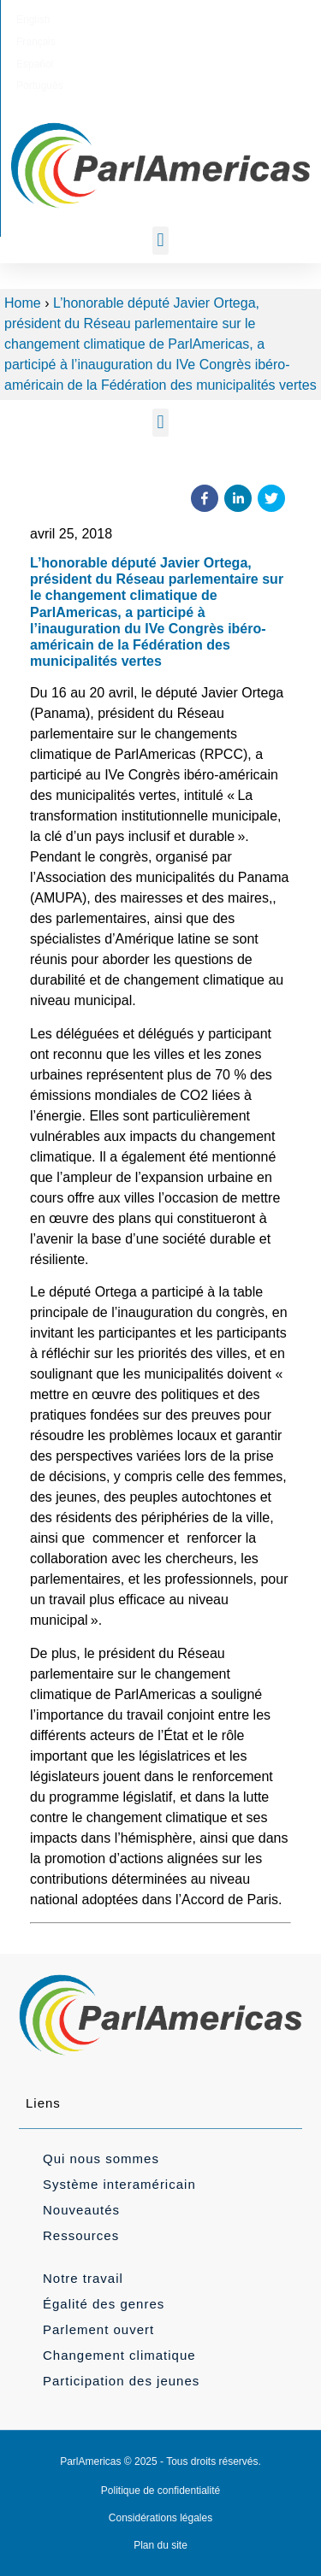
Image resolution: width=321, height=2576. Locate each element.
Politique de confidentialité (160, 2491)
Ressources (81, 2235)
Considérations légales (160, 2518)
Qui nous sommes (101, 2158)
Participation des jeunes (121, 2380)
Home (22, 303)
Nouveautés (81, 2210)
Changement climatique (119, 2355)
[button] (160, 240)
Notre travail (83, 2278)
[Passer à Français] (126, 19)
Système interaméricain (119, 2184)
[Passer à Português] (242, 19)
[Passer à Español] (182, 19)
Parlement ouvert (98, 2329)
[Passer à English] (73, 19)
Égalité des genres (103, 2304)
